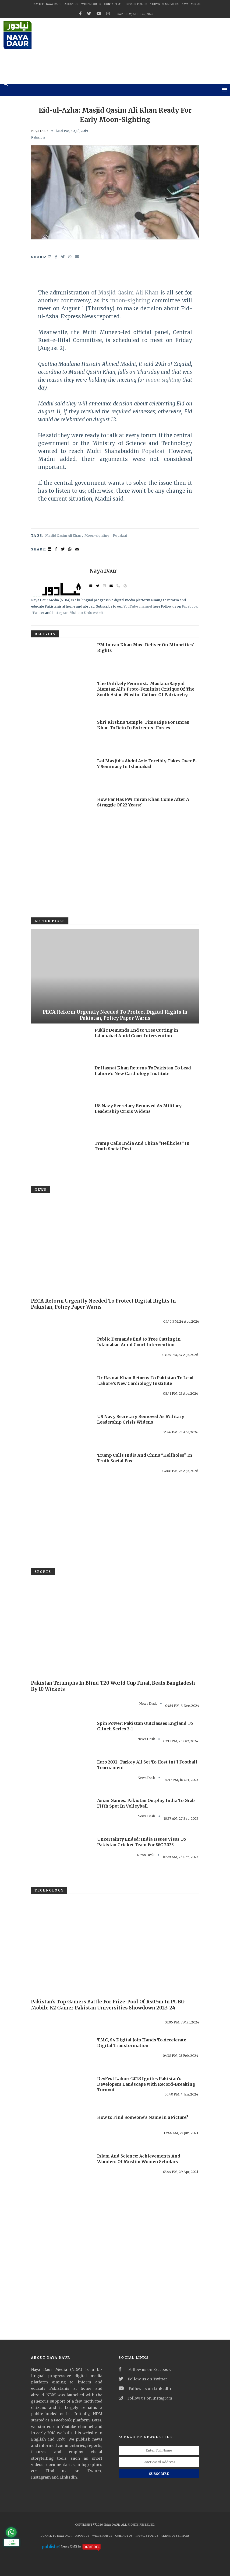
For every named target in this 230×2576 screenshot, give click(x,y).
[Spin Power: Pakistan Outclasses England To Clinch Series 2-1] (61, 1738)
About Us (71, 4)
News (40, 1189)
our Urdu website (91, 613)
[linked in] (50, 549)
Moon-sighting (97, 535)
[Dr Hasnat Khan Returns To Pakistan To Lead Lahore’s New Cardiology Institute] (60, 1082)
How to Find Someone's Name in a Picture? (142, 2117)
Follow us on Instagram (145, 2398)
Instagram (60, 613)
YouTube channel (138, 606)
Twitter (38, 613)
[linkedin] (50, 256)
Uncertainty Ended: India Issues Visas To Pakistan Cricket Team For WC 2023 (141, 1841)
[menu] (224, 89)
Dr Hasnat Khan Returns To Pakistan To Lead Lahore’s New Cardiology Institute (143, 1070)
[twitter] (89, 13)
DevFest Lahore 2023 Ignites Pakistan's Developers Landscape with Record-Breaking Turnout (146, 2084)
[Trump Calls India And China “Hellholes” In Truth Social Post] (60, 1157)
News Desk (146, 1739)
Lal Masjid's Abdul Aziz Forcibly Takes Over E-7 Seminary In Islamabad (147, 763)
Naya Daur (39, 131)
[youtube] (98, 13)
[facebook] (80, 13)
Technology (49, 1890)
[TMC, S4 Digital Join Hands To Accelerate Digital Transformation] (61, 2054)
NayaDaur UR (191, 4)
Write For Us (91, 4)
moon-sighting (130, 300)
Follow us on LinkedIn (145, 2388)
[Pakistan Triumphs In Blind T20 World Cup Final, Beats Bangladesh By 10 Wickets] (115, 1627)
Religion (38, 137)
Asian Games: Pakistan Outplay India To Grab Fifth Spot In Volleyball (146, 1803)
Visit (73, 613)
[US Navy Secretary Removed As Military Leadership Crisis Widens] (60, 1120)
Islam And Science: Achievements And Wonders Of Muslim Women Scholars (138, 2158)
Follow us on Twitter (143, 2379)
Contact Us (112, 4)
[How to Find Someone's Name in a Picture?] (61, 2132)
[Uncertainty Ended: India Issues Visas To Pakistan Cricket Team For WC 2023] (61, 1853)
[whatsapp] (70, 256)
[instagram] (108, 13)
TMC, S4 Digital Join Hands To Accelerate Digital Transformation (141, 2042)
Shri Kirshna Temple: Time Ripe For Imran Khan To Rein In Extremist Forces (143, 724)
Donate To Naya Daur (45, 4)
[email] (77, 256)
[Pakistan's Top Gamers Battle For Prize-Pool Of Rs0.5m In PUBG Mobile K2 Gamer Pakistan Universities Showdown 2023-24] (115, 1945)
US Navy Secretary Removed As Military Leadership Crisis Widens (138, 1108)
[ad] (117, 70)
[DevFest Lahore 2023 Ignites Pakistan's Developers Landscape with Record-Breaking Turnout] (61, 2093)
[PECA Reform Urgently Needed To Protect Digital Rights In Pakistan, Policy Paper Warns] (115, 976)
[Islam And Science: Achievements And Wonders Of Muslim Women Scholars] (61, 2170)
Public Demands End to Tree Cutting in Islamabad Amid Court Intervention (136, 1032)
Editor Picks (50, 921)
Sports (43, 1572)
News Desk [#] (148, 1703)
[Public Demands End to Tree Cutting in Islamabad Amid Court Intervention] (60, 1044)
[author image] (56, 582)
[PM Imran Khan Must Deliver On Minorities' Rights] (61, 659)
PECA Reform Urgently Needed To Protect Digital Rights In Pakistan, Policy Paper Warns (115, 1015)
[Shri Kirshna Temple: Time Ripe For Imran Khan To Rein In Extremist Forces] (61, 736)
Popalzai (153, 451)
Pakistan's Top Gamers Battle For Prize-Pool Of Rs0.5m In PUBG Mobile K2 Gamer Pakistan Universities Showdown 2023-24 (108, 2005)
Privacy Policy (135, 4)
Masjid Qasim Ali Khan (128, 292)
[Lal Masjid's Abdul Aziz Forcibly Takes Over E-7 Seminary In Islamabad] (61, 775)
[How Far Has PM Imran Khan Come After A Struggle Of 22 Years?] (61, 814)
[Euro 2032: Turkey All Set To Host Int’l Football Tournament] (61, 1776)
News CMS (69, 2546)
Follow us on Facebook (145, 2369)
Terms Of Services (164, 4)
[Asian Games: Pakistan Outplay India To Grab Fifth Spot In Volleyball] (61, 1815)
